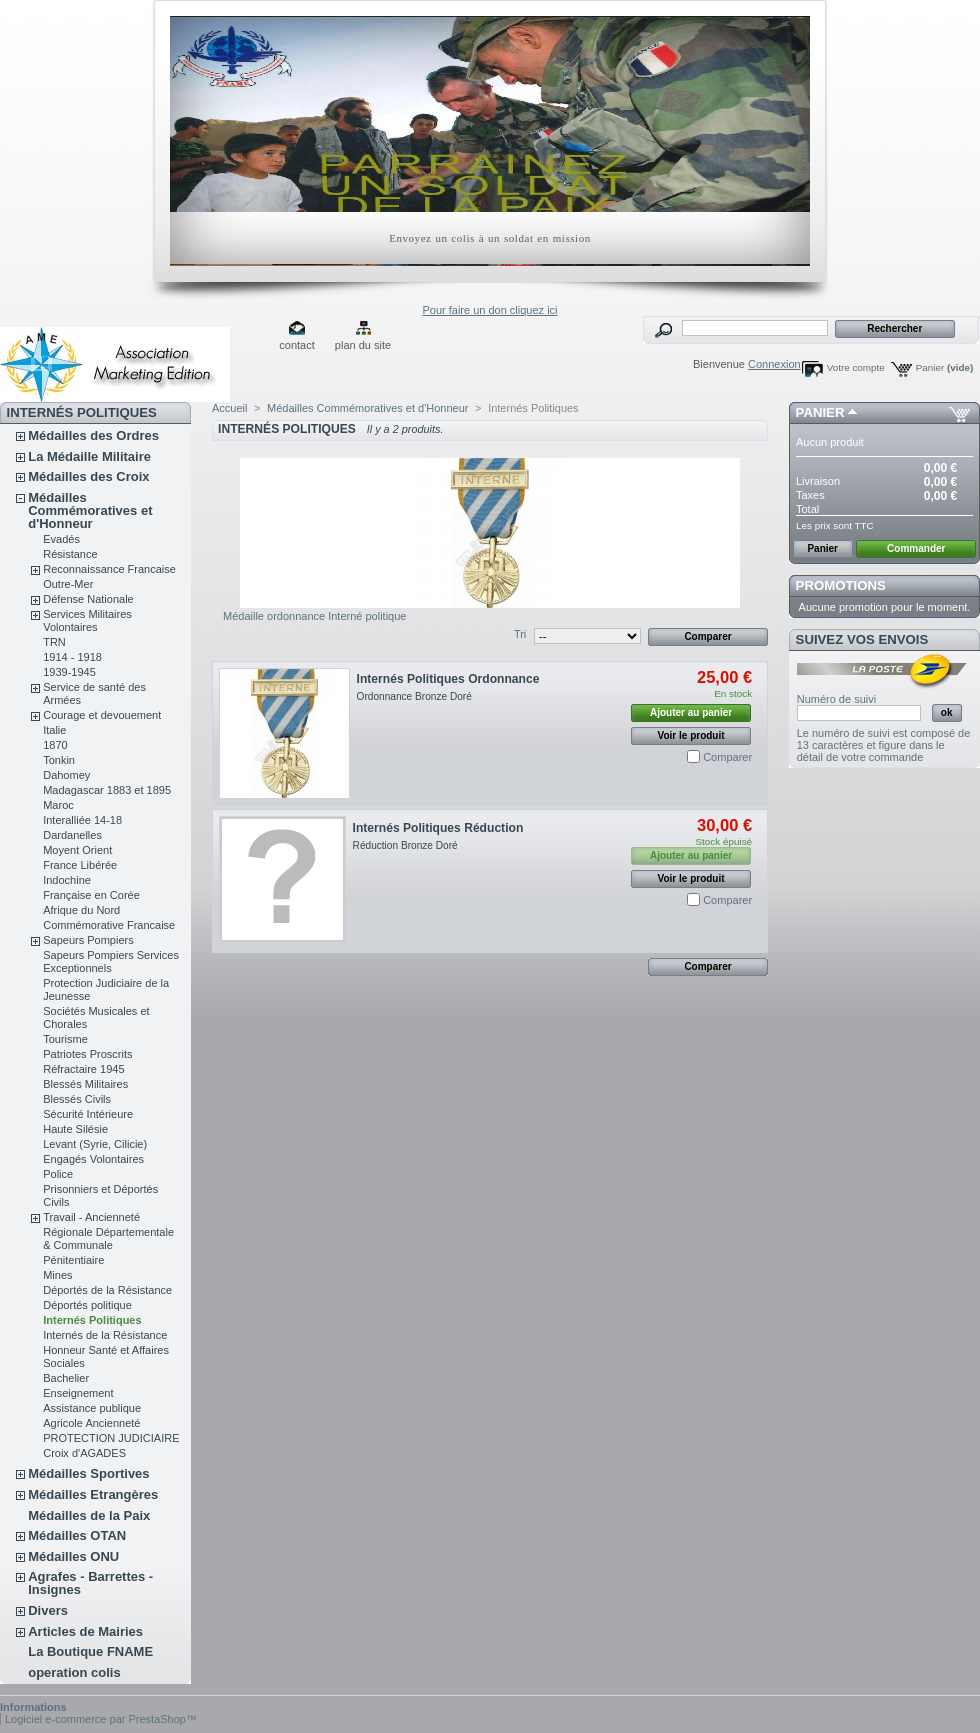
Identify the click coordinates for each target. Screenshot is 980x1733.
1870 (55, 745)
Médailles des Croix (88, 476)
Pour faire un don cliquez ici (489, 310)
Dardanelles (72, 835)
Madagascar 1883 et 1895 (107, 790)
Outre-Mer (68, 584)
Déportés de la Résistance (107, 1290)
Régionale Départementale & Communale (108, 1238)
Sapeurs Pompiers (88, 940)
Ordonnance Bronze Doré (414, 696)
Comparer (727, 757)
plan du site (363, 345)
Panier (945, 367)
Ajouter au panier (691, 712)
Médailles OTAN (77, 1535)
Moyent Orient (77, 850)
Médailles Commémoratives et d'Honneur (90, 510)
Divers (48, 1610)
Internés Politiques (92, 1320)
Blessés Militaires (85, 1084)
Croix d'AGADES (84, 1453)
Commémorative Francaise (109, 925)
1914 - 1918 (72, 657)
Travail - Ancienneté (91, 1217)
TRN (54, 642)
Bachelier (66, 1378)
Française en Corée (91, 895)
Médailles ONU (73, 1556)
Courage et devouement (102, 715)
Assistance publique (92, 1408)
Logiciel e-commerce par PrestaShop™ (101, 1719)
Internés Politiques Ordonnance (448, 679)
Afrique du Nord (81, 910)
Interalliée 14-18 (82, 820)
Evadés (61, 539)
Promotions (841, 585)
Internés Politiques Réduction (438, 828)
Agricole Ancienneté (91, 1423)
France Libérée (80, 865)
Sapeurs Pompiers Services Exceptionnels (111, 961)
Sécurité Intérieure (88, 1114)
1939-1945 (69, 672)
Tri (520, 634)
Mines (57, 1275)
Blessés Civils (77, 1099)
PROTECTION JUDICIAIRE (111, 1438)
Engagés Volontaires (93, 1159)
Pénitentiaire (73, 1260)
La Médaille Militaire (89, 456)
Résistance (70, 554)
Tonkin (59, 760)
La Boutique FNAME (90, 1651)
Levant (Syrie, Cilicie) (95, 1144)
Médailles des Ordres (93, 435)
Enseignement (78, 1393)
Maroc (58, 805)
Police (58, 1174)
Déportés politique (87, 1305)
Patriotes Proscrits (87, 1054)
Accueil (229, 408)
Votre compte (856, 367)
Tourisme (65, 1039)
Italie (54, 730)
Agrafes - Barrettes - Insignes (90, 1583)
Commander (916, 548)
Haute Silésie (75, 1129)
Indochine (67, 880)
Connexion (774, 364)
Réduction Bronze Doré (405, 845)
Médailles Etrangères (93, 1494)
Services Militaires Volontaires (87, 620)
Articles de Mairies (85, 1631)
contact (296, 345)
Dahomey (66, 775)
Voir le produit (691, 735)
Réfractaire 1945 (83, 1069)
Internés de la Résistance (105, 1335)
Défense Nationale (88, 599)
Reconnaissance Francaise (109, 569)
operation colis (74, 1672)
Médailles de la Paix (89, 1515)
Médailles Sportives (88, 1473)
